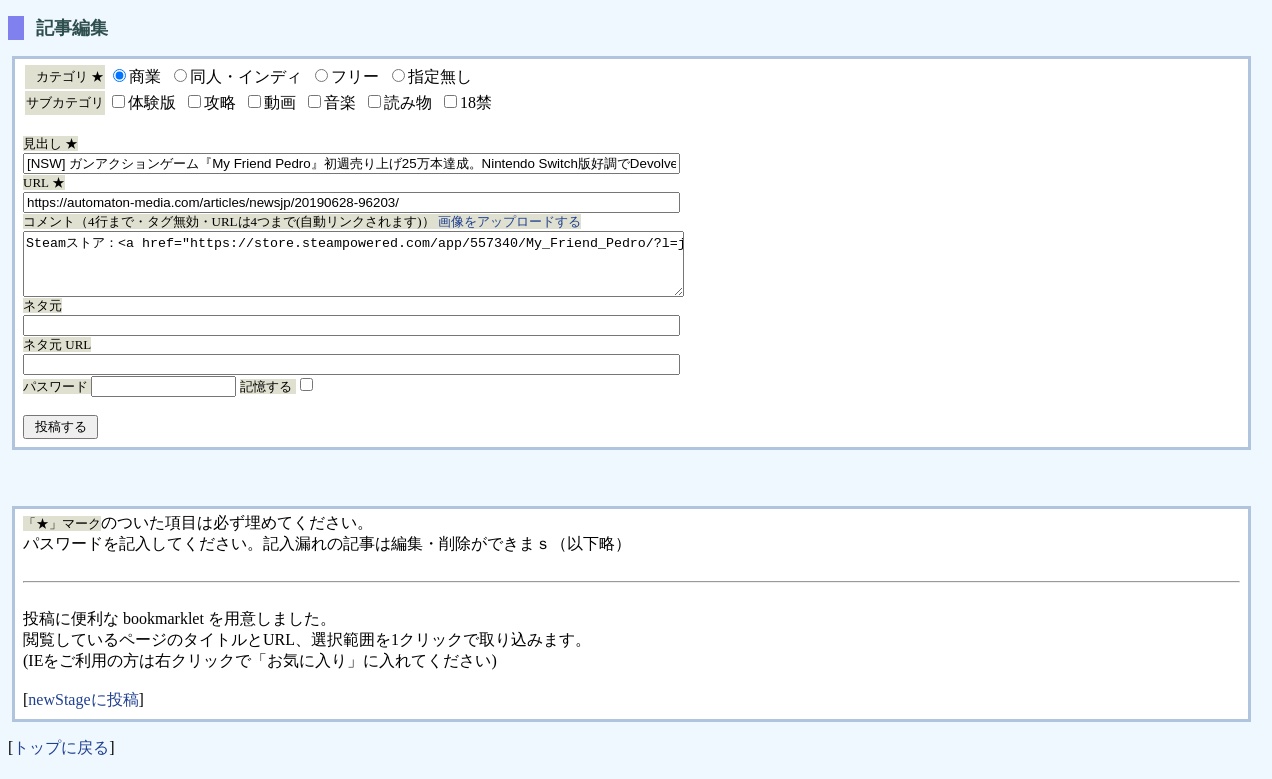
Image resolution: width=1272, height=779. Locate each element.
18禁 (476, 102)
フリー (355, 76)
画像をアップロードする (509, 221)
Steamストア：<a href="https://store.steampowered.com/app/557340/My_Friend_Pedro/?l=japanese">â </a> (393, 270)
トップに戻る (61, 759)
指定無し (440, 76)
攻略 (220, 102)
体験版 (152, 102)
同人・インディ (246, 76)
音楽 (340, 102)
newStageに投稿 (83, 711)
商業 (145, 76)
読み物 (408, 102)
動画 (280, 102)
